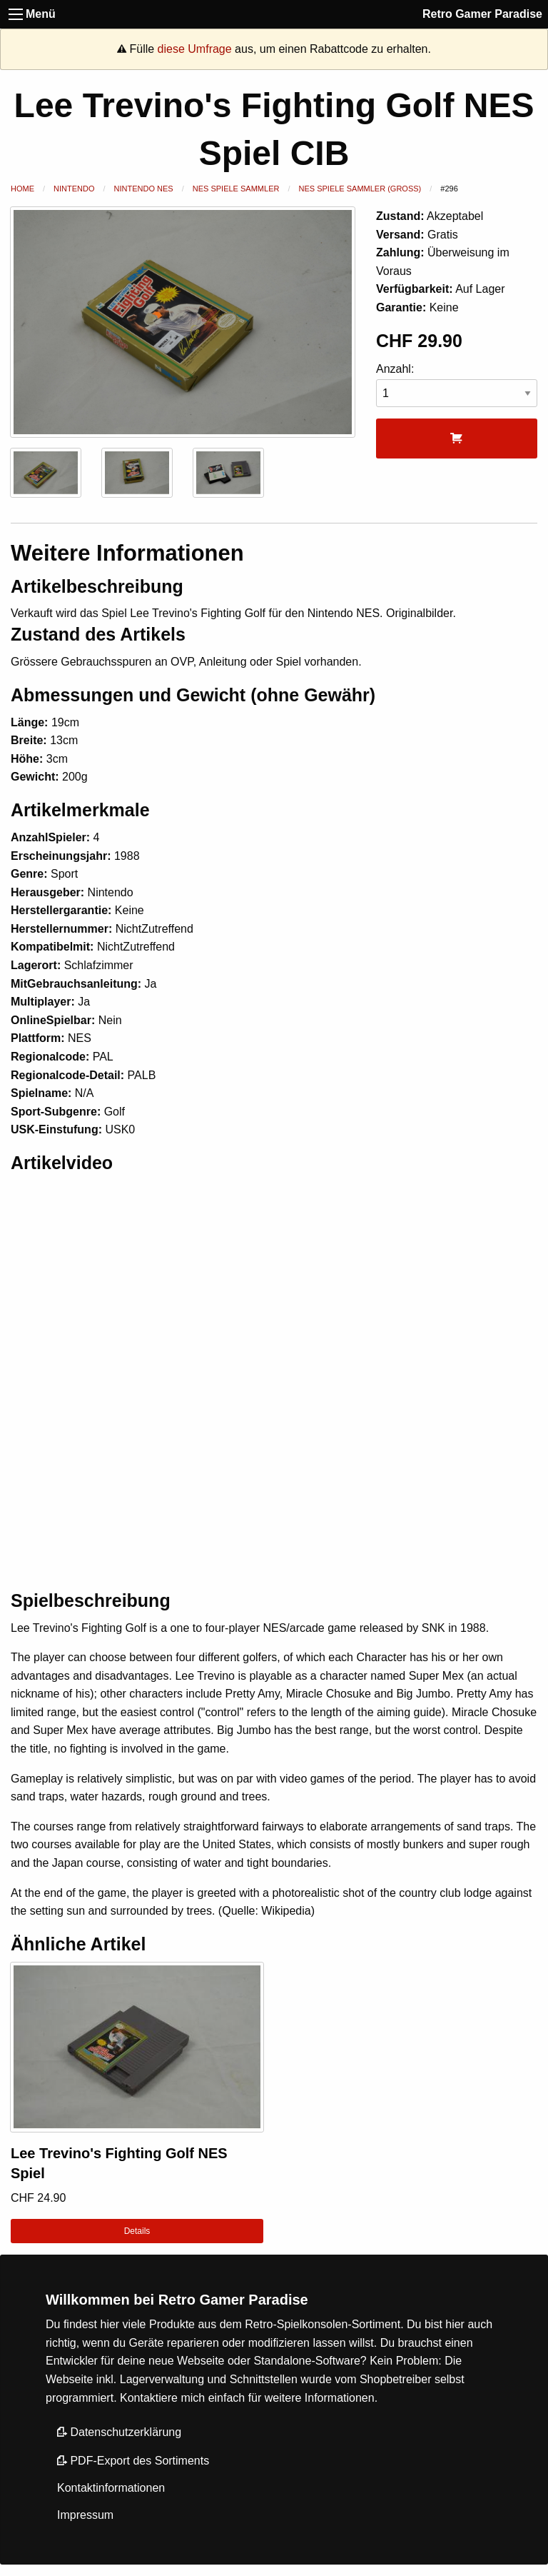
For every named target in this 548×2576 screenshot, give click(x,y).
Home (22, 188)
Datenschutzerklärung (119, 2432)
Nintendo (74, 188)
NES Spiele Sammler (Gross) (359, 188)
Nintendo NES (143, 188)
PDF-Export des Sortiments (133, 2461)
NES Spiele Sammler (236, 188)
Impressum (85, 2515)
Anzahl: (456, 385)
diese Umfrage (195, 49)
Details (137, 2231)
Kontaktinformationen (111, 2488)
